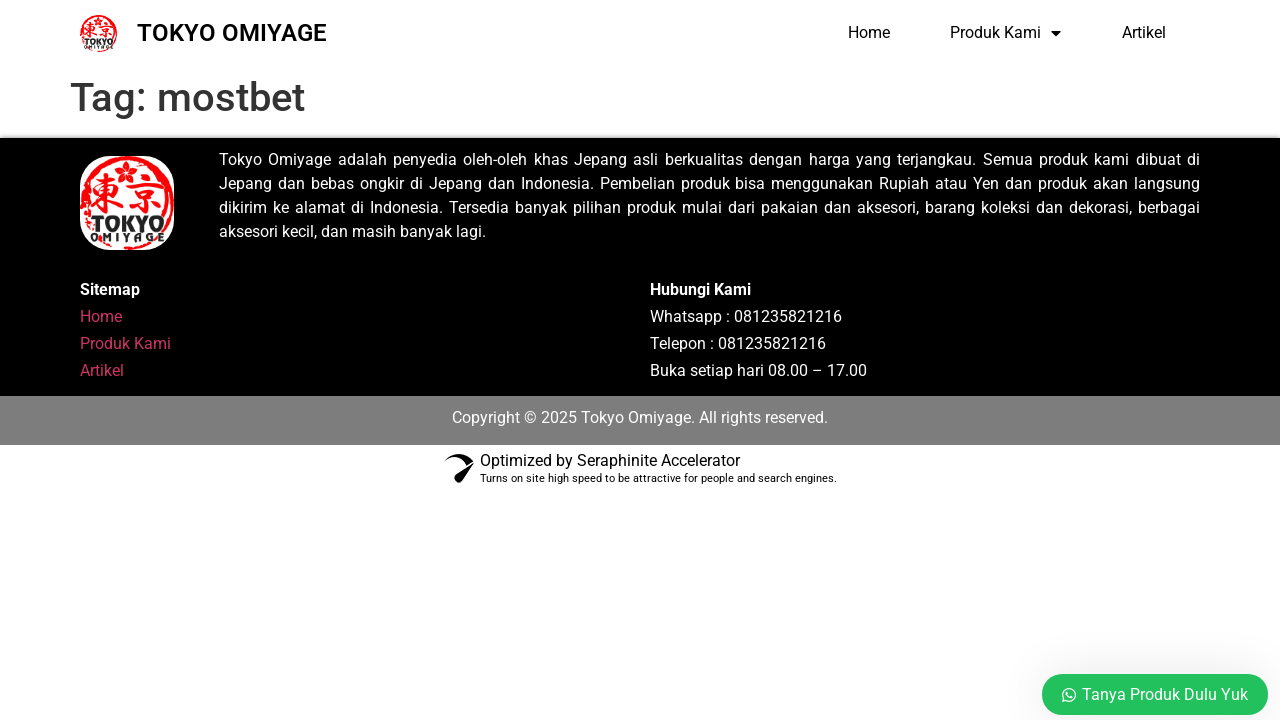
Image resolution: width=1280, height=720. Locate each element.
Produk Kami (1005, 33)
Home (869, 32)
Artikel (1144, 32)
